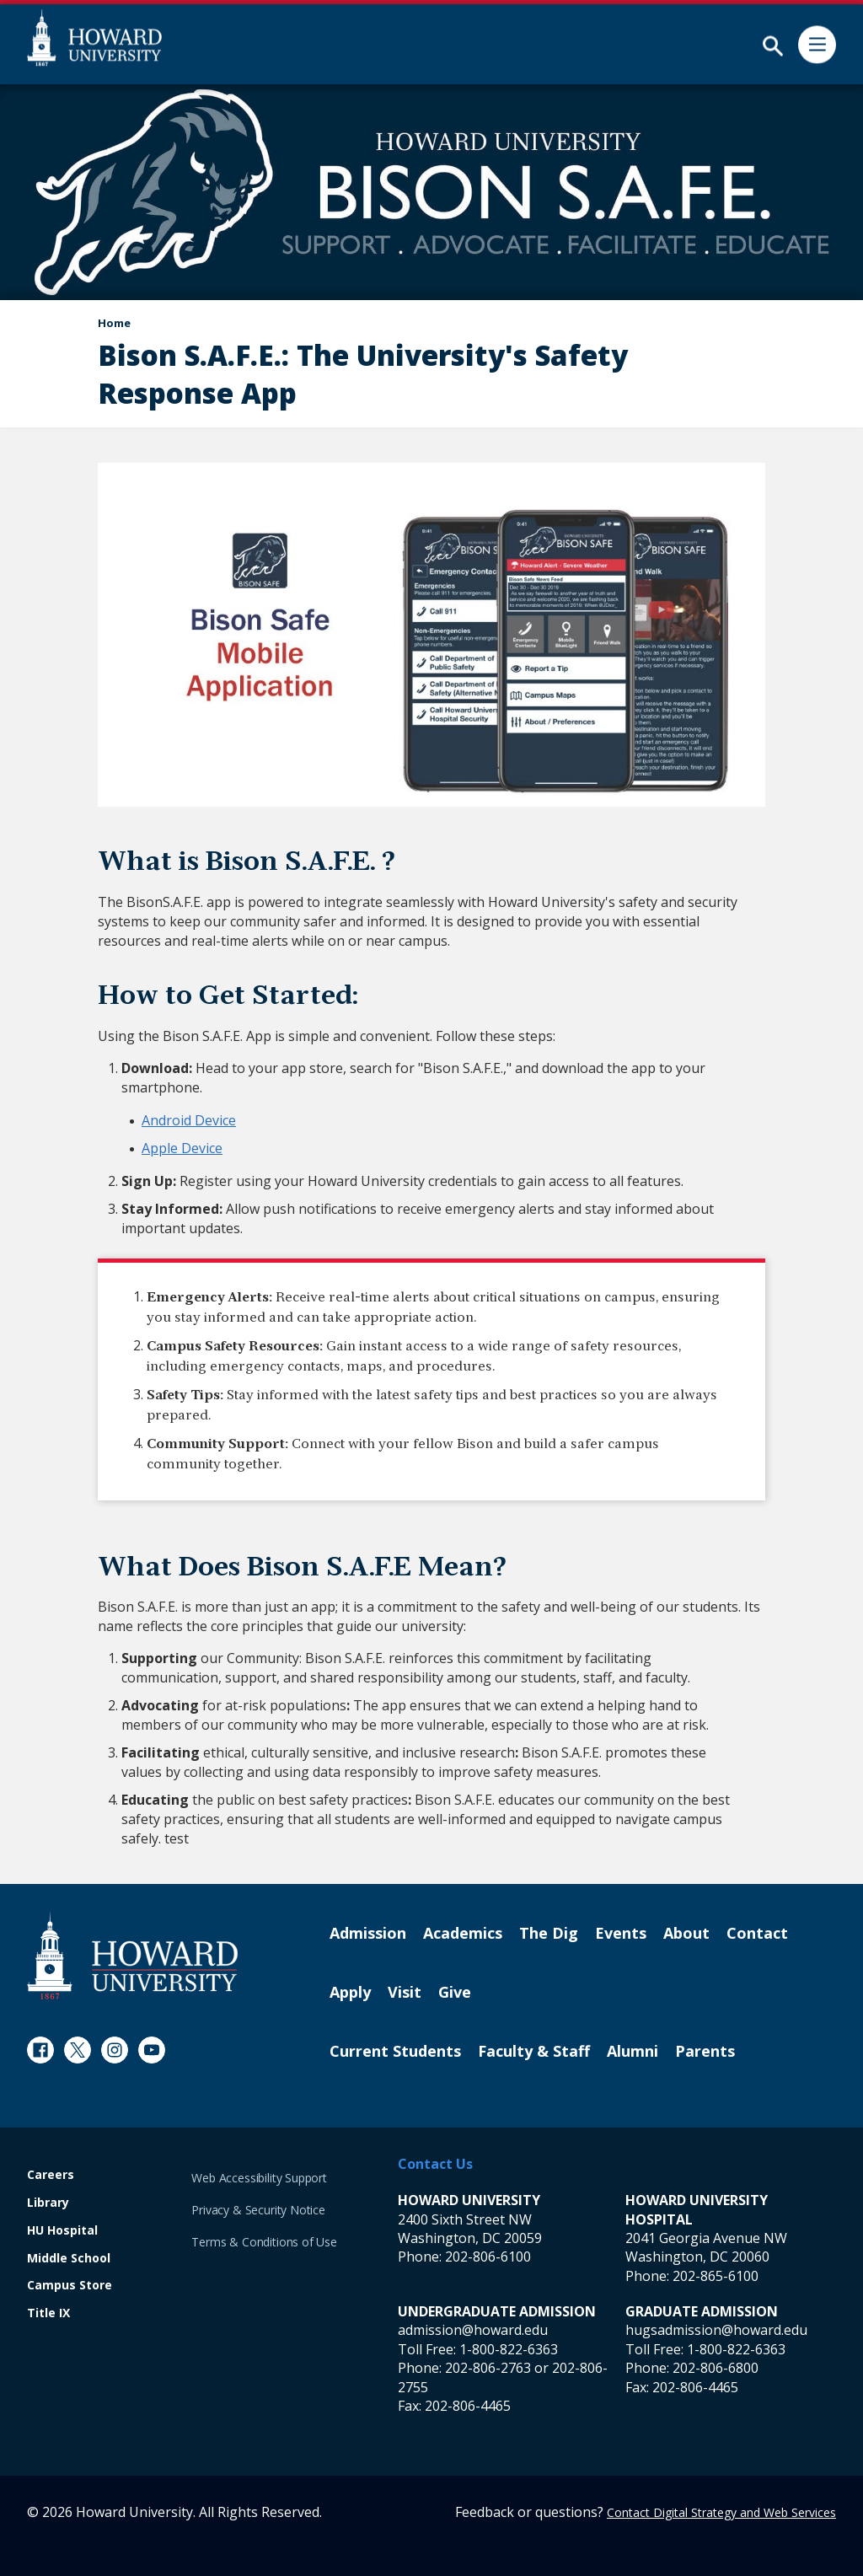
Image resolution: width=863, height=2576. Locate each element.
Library (48, 2203)
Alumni (632, 2051)
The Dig (548, 1933)
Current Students (395, 2051)
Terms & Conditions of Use (264, 2242)
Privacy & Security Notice (258, 2210)
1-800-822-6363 (508, 2349)
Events (620, 1933)
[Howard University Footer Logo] (132, 1955)
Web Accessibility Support (259, 2178)
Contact (757, 1933)
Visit (404, 1992)
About (686, 1933)
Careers (50, 2175)
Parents (705, 2051)
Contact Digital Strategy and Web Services (721, 2512)
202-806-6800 (715, 2368)
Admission (368, 1933)
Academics (462, 1933)
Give (454, 1992)
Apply (350, 1992)
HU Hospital (62, 2231)
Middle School (68, 2258)
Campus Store (69, 2285)
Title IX (48, 2313)
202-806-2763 (488, 2368)
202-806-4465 (468, 2405)
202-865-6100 (715, 2276)
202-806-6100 (488, 2256)
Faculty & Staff (534, 2051)
